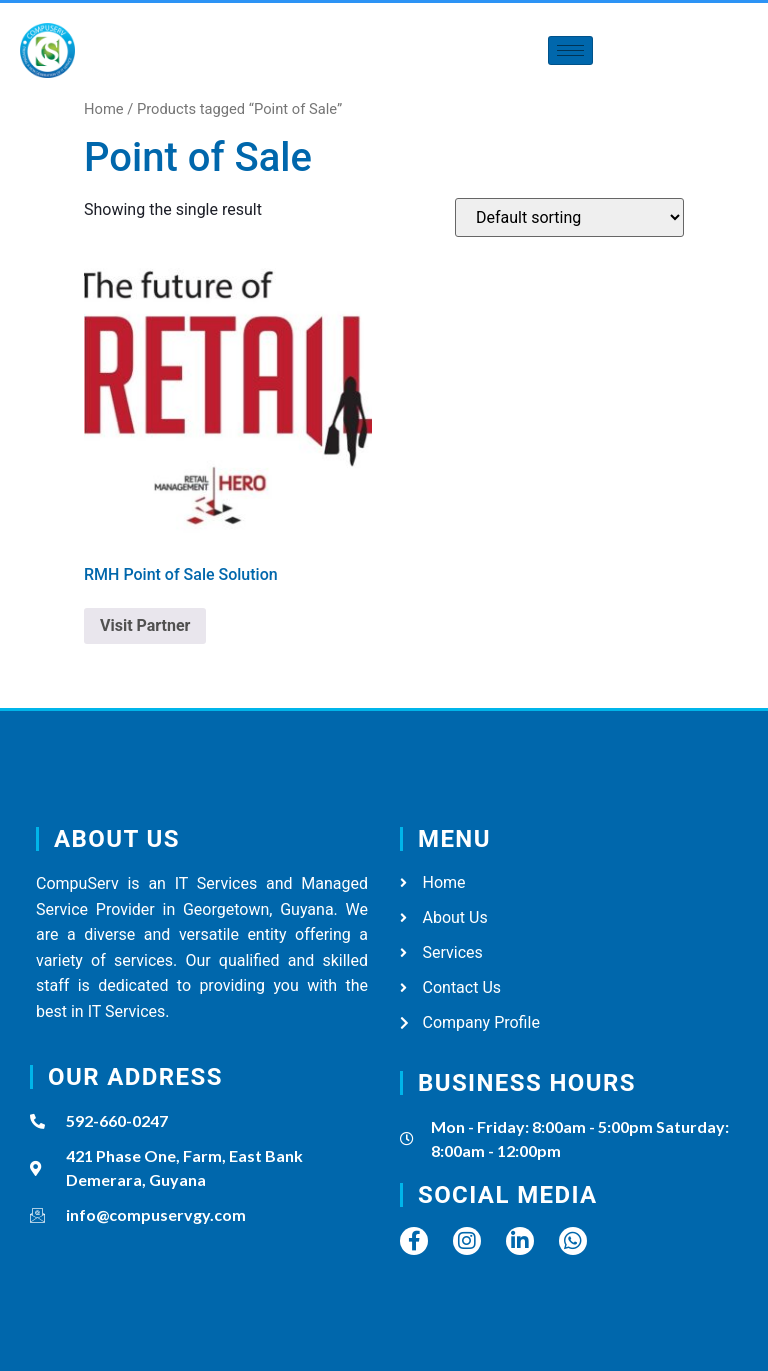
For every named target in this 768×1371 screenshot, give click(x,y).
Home (104, 109)
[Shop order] (569, 217)
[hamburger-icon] (570, 50)
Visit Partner (145, 625)
